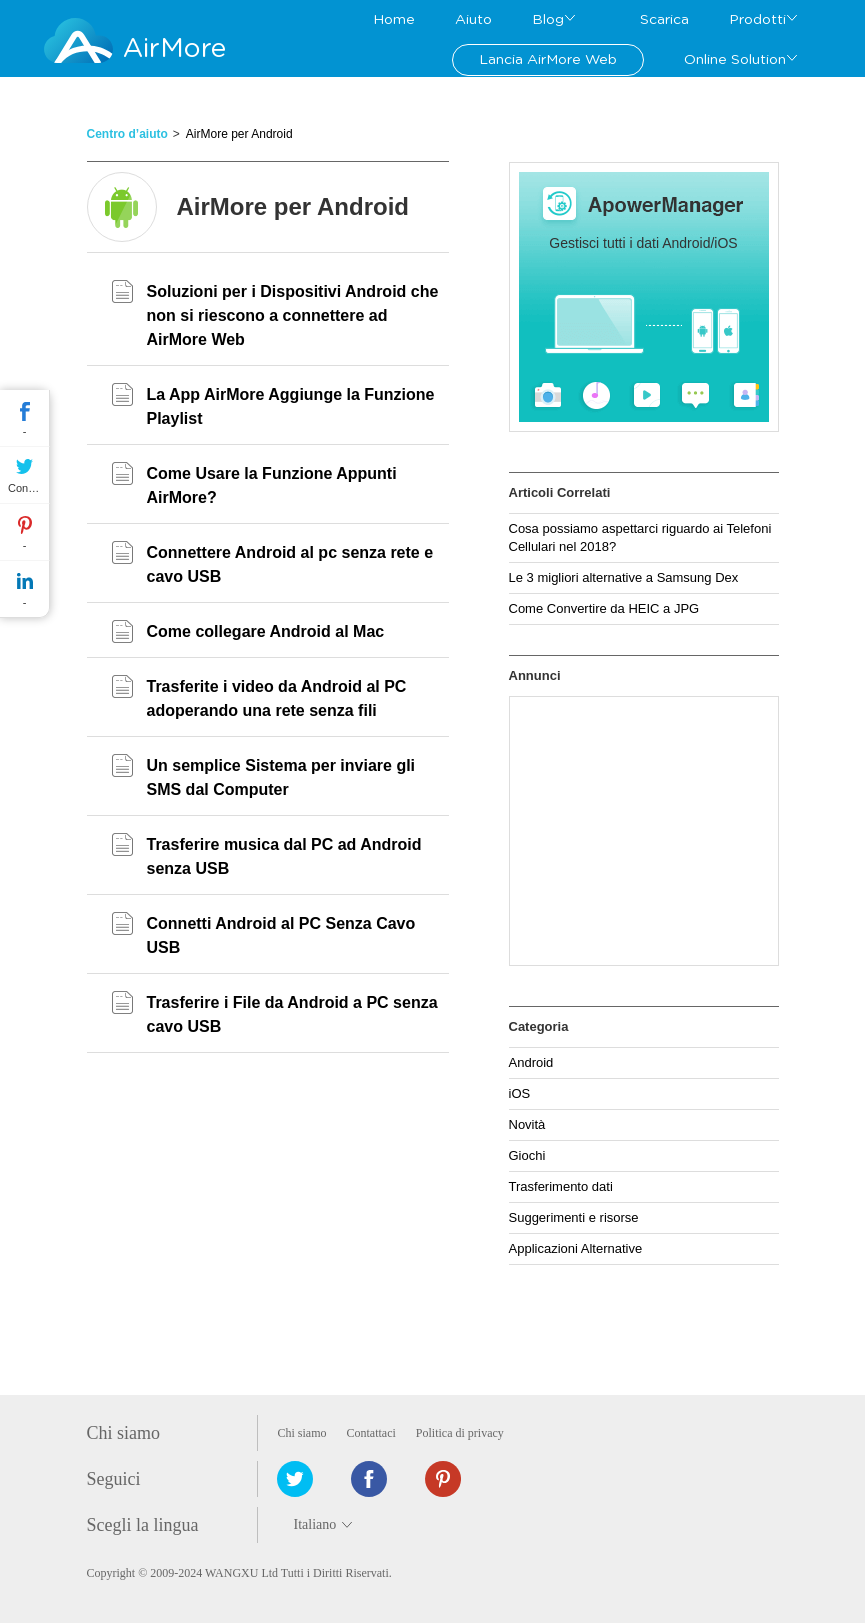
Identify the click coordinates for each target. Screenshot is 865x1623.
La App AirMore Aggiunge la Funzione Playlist (291, 406)
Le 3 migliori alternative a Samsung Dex (624, 577)
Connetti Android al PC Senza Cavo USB (281, 935)
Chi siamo (302, 1433)
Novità (527, 1124)
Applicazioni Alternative (576, 1248)
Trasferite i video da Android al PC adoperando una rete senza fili (277, 698)
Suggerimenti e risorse (574, 1217)
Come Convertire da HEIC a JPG (604, 608)
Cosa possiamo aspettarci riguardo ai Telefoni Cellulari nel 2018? (640, 537)
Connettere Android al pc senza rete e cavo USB (290, 564)
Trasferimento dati (561, 1186)
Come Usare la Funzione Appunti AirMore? (272, 485)
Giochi (527, 1155)
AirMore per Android (239, 134)
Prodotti (757, 20)
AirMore (174, 48)
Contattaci (371, 1433)
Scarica (664, 20)
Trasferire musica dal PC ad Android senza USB (284, 856)
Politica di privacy (460, 1433)
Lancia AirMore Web (548, 60)
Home (394, 20)
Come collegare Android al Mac (266, 631)
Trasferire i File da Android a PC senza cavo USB (292, 1014)
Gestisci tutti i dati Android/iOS (643, 243)
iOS (520, 1093)
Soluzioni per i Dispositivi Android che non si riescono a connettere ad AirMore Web (293, 315)
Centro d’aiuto (127, 134)
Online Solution (735, 60)
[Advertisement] (644, 831)
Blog (548, 20)
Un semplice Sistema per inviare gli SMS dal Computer (281, 777)
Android (531, 1062)
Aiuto (473, 20)
